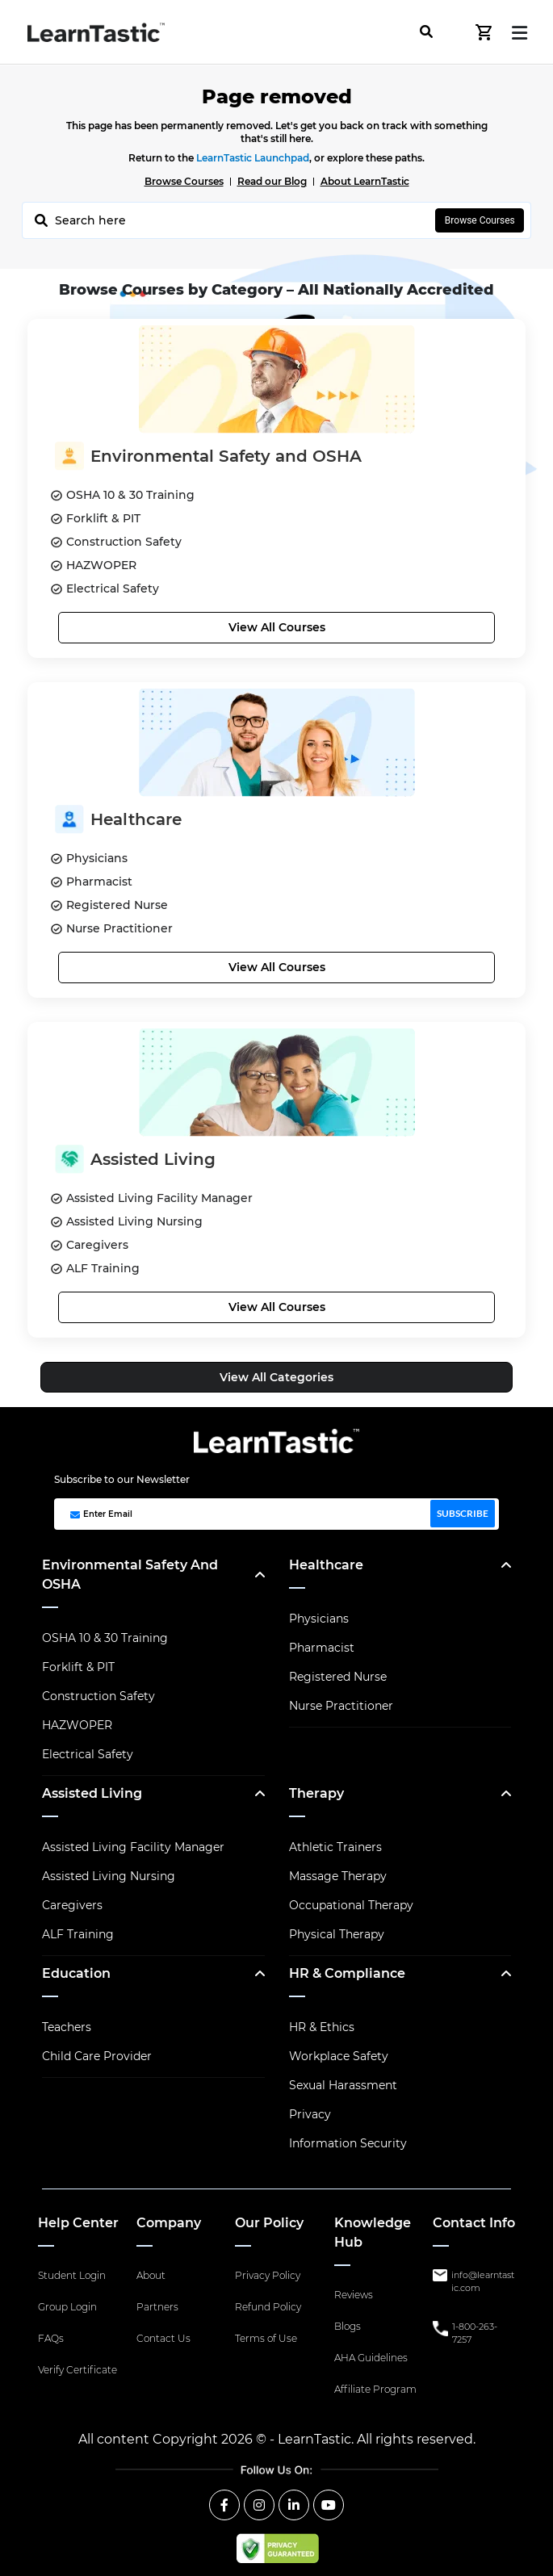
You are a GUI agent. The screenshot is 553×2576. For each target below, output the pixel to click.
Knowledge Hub (372, 2232)
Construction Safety (98, 1696)
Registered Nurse (338, 1676)
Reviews (353, 2295)
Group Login (67, 2307)
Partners (157, 2307)
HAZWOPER (77, 1725)
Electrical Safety (87, 1754)
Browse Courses (184, 181)
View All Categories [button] (276, 1377)
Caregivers (72, 1905)
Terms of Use (266, 2338)
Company (168, 2222)
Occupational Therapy (351, 1905)
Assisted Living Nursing (108, 1876)
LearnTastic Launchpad (252, 158)
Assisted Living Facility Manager (133, 1847)
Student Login (72, 2275)
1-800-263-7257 (474, 2333)
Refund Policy (268, 2307)
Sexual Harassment (343, 2085)
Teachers (66, 2027)
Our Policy (269, 2222)
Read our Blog (272, 181)
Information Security (348, 2143)
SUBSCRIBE (462, 1513)
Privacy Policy (267, 2275)
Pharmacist (321, 1647)
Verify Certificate (77, 2370)
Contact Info (474, 2222)
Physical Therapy (336, 1934)
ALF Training (78, 1934)
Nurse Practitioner (341, 1705)
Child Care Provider (97, 2056)
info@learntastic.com (482, 2281)
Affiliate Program (375, 2389)
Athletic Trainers (335, 1847)
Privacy (310, 2114)
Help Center (78, 2222)
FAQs (51, 2338)
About (150, 2275)
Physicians (319, 1618)
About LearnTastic (364, 181)
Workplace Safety (338, 2056)
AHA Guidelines (371, 2358)
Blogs (347, 2326)
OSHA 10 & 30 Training (105, 1638)
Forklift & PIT (78, 1667)
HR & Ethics (321, 2027)
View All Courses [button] (276, 627)
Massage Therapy (338, 1876)
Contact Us (163, 2338)
